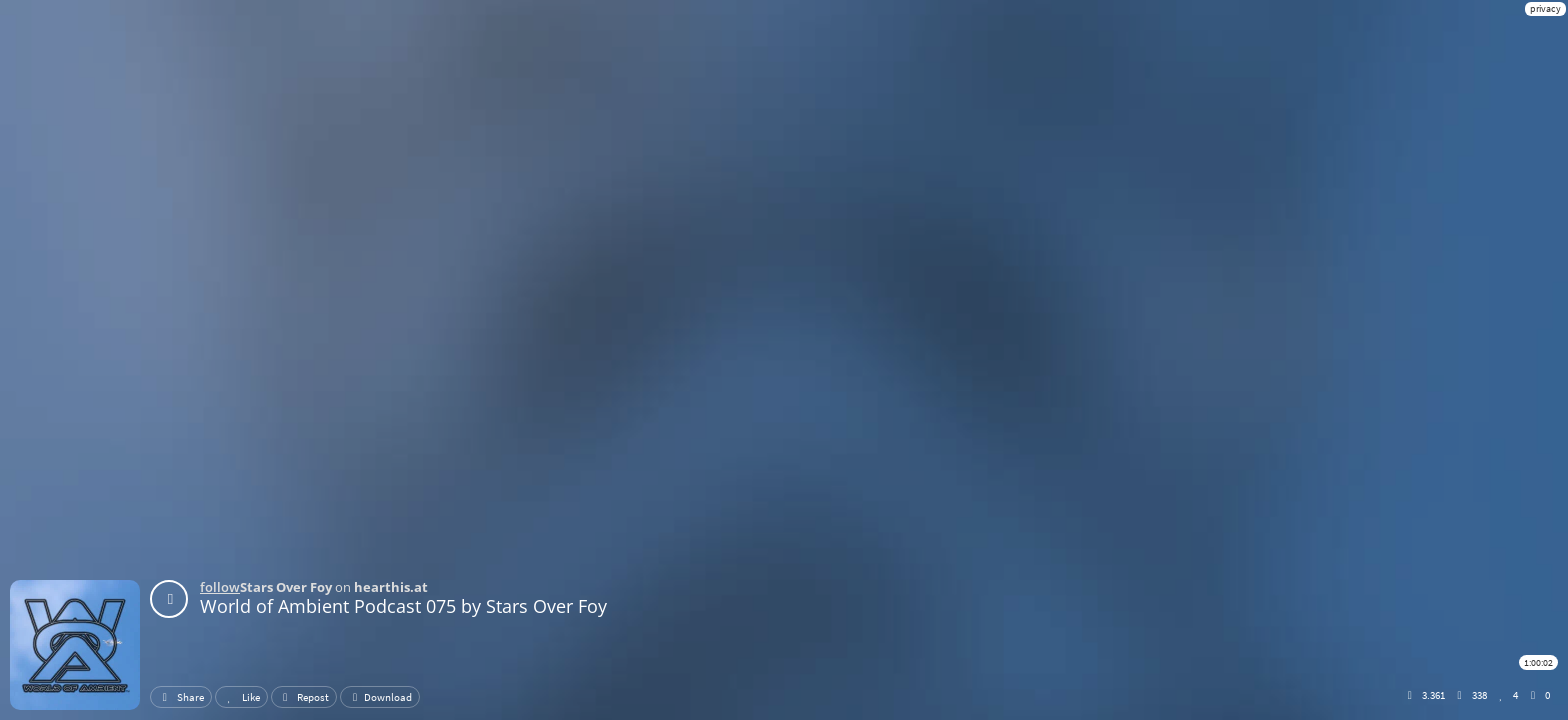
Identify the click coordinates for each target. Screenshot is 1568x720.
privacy (1545, 8)
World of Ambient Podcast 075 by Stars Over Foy (403, 606)
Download (380, 697)
